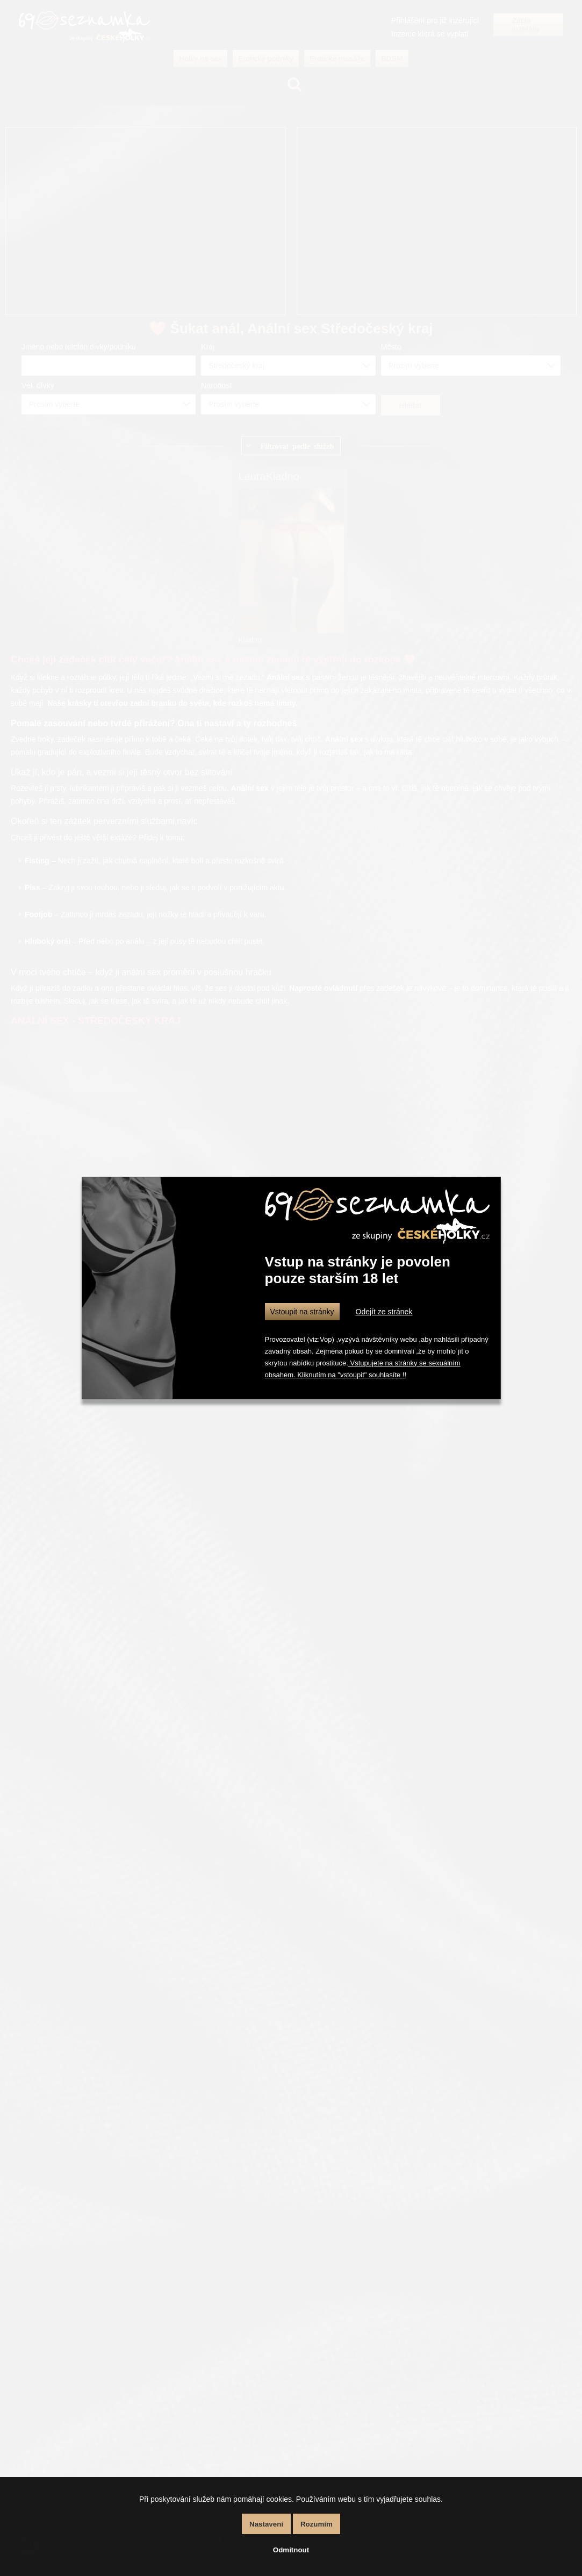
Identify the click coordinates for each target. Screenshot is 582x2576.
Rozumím (316, 2524)
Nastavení (266, 2524)
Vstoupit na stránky (302, 1311)
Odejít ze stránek (384, 1311)
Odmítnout (291, 2550)
